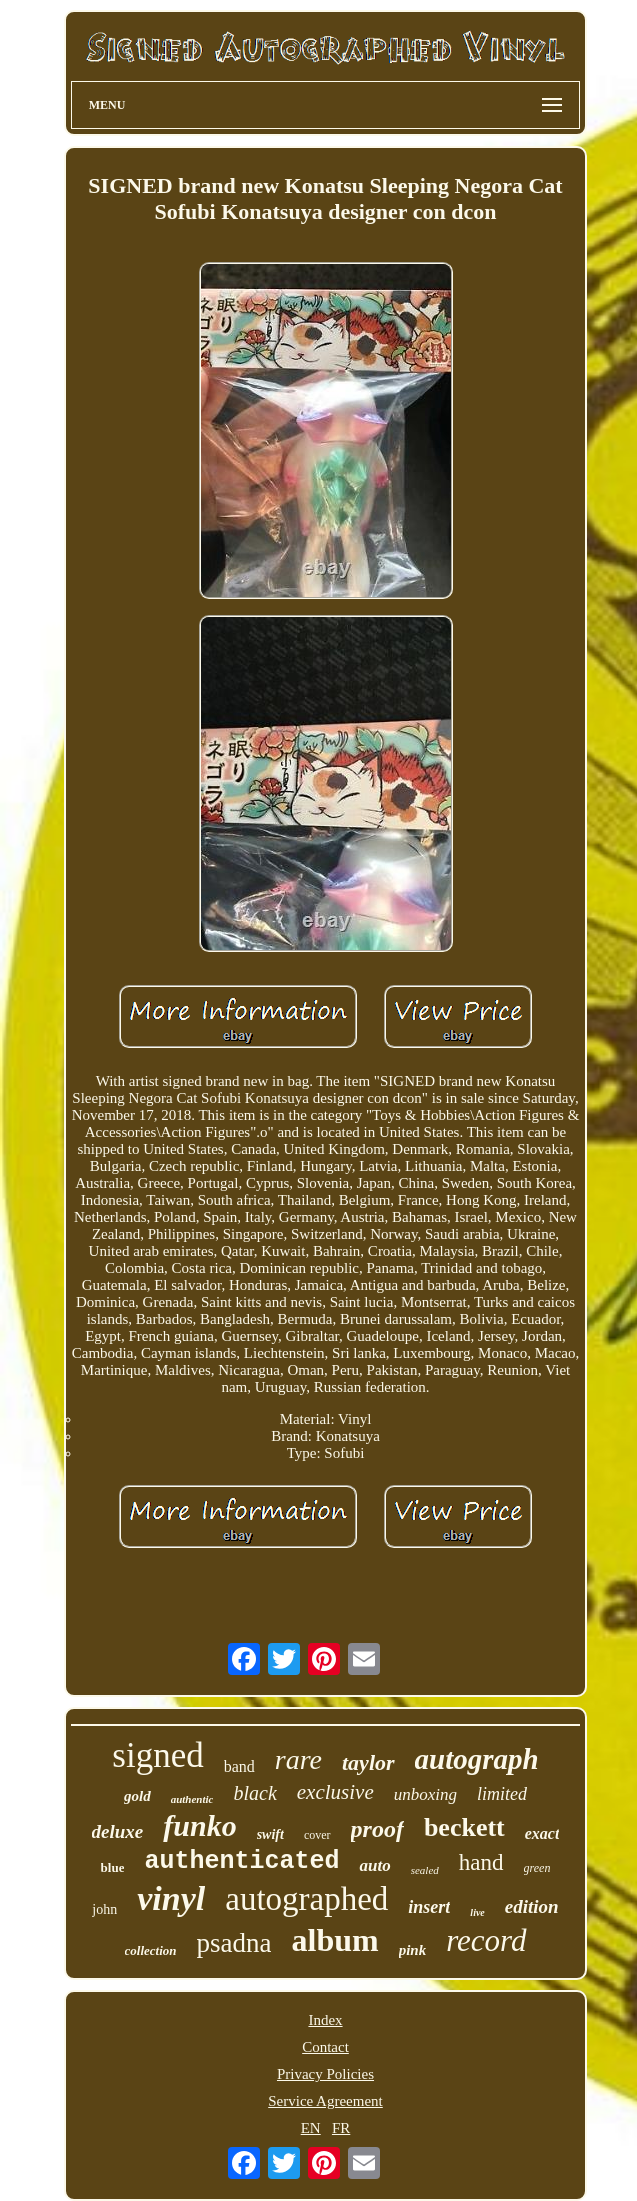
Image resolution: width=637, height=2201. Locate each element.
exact (542, 1833)
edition (532, 1906)
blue (113, 1867)
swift (270, 1834)
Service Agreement (325, 2101)
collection (151, 1950)
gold (137, 1796)
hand (481, 1862)
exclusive (335, 1792)
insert (429, 1907)
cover (317, 1835)
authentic (192, 1799)
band (239, 1766)
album (334, 1940)
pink (413, 1950)
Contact (325, 2047)
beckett (464, 1827)
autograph (477, 1759)
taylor (368, 1762)
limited (502, 1794)
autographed (306, 1899)
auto (374, 1865)
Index (325, 2020)
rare (298, 1759)
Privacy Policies (325, 2074)
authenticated (241, 1861)
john (104, 1909)
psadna (234, 1943)
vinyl (171, 1898)
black (254, 1793)
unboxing (425, 1794)
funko (199, 1825)
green (537, 1868)
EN (311, 2128)
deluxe (118, 1831)
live (477, 1912)
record (486, 1940)
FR (341, 2128)
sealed (425, 1870)
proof (377, 1829)
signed (157, 1755)
